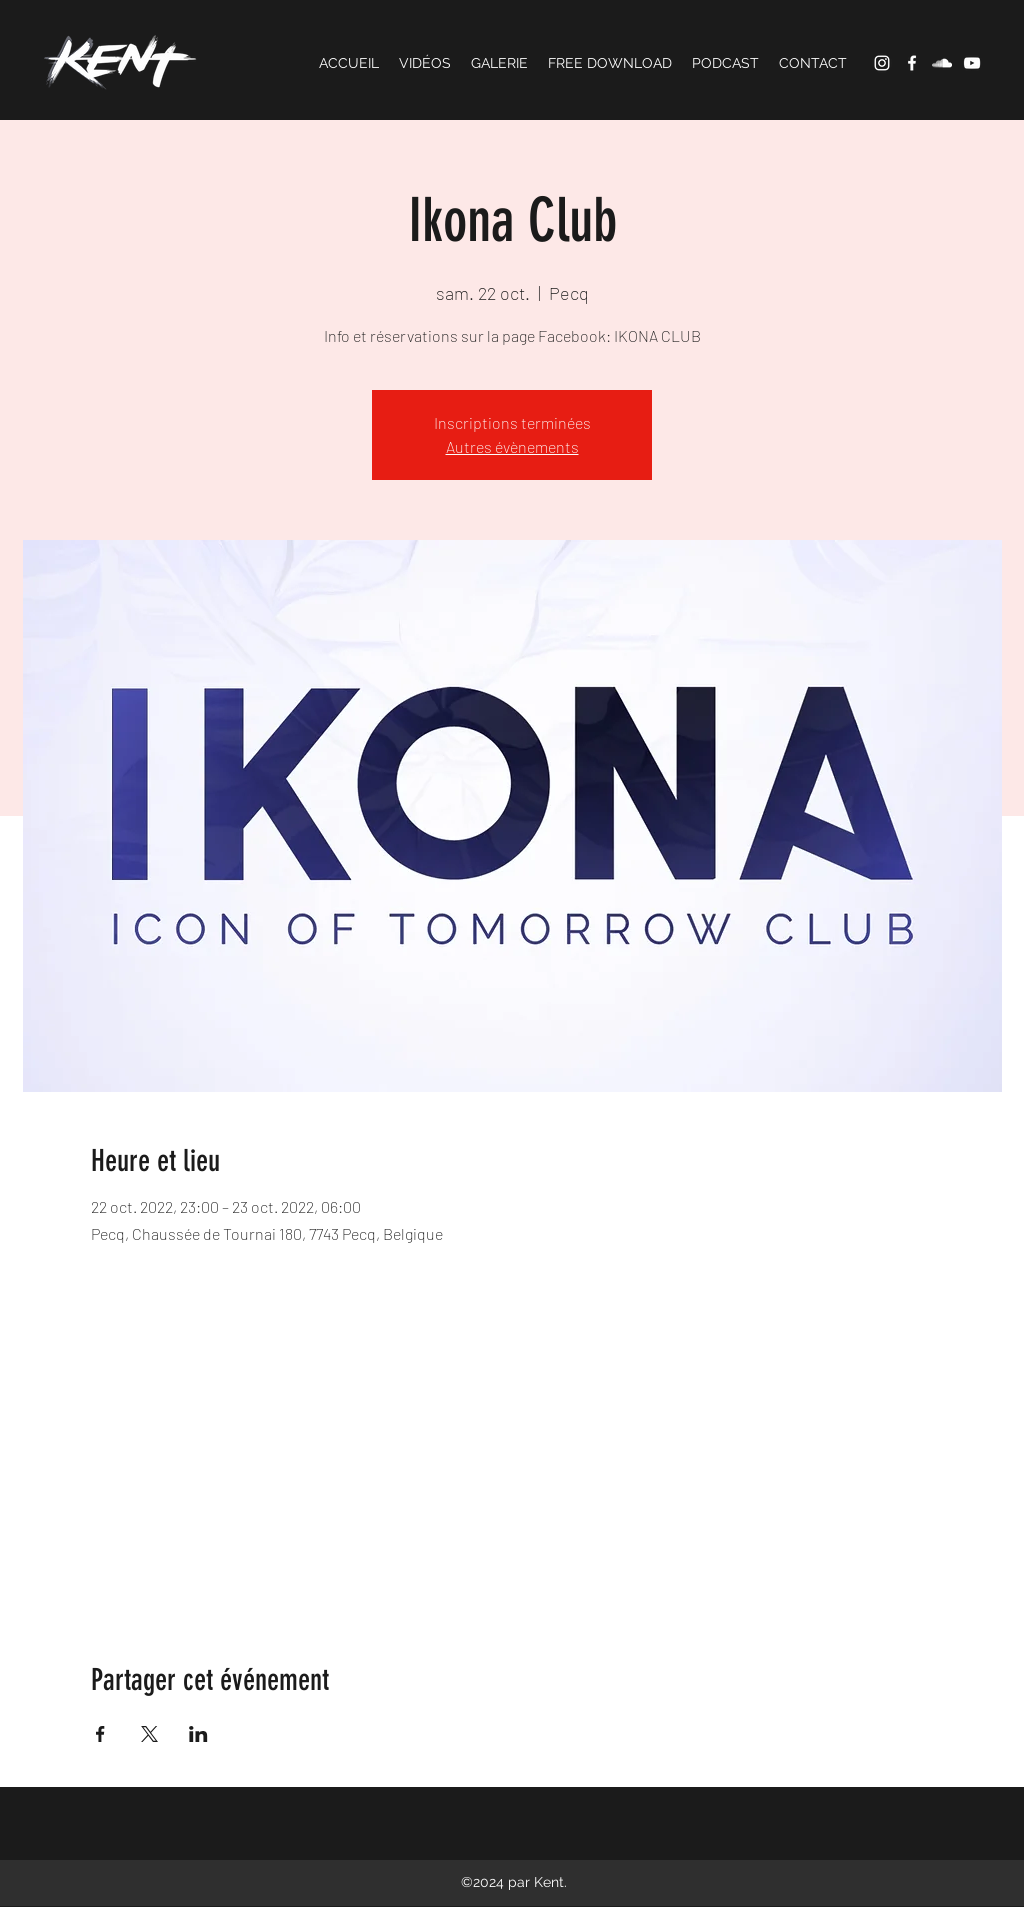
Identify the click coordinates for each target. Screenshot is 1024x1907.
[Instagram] (882, 63)
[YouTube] (972, 63)
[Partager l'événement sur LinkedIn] (198, 1734)
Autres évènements (512, 446)
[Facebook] (912, 63)
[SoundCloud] (942, 63)
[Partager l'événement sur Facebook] (100, 1734)
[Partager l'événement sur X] (149, 1734)
